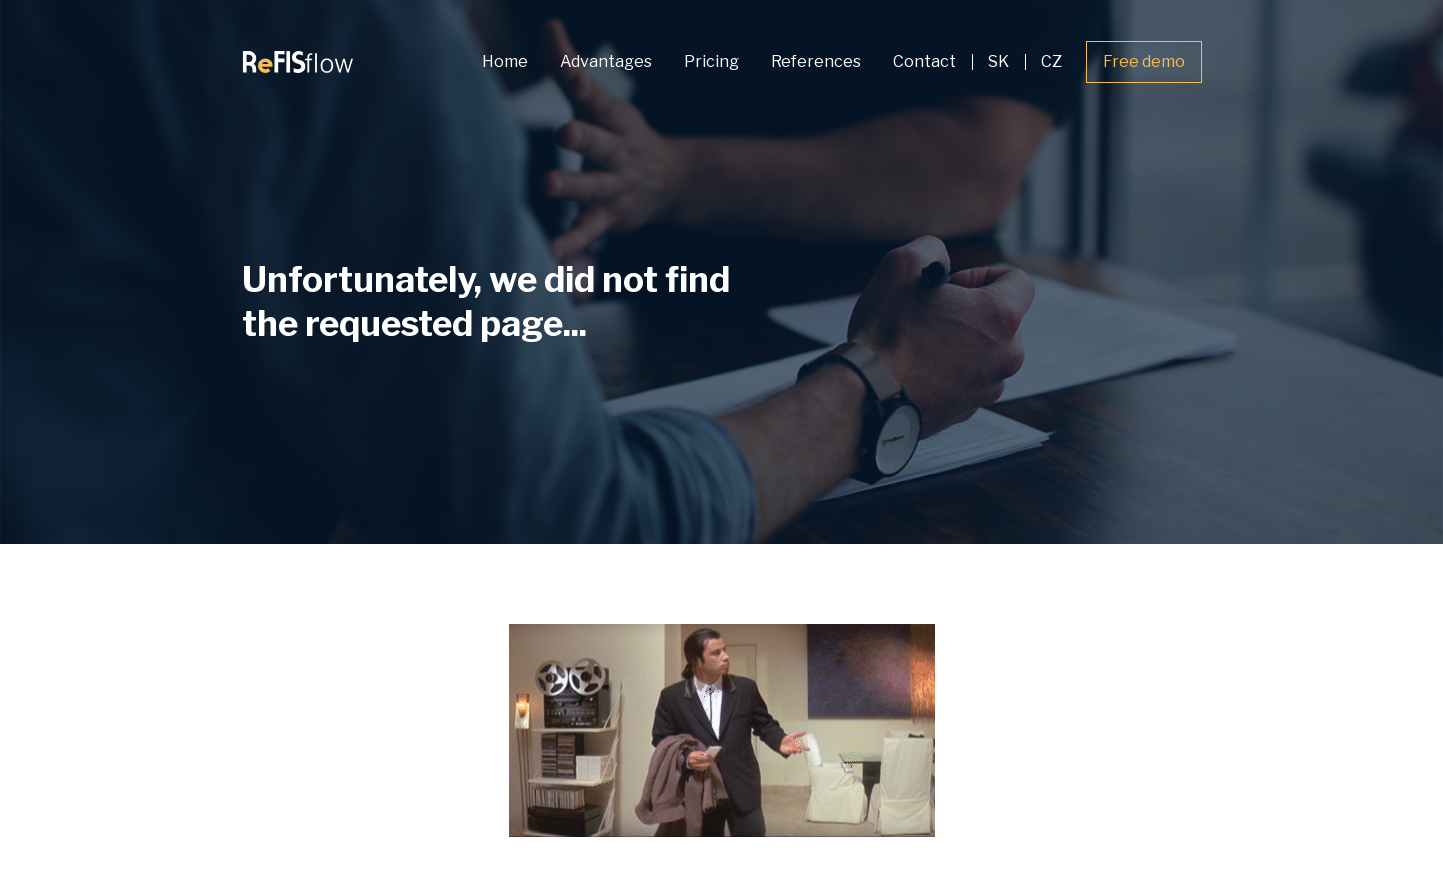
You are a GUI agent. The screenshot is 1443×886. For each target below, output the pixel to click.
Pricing (711, 61)
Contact (924, 61)
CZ (1051, 61)
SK (998, 61)
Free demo (1144, 61)
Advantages (606, 61)
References (816, 61)
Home (505, 61)
